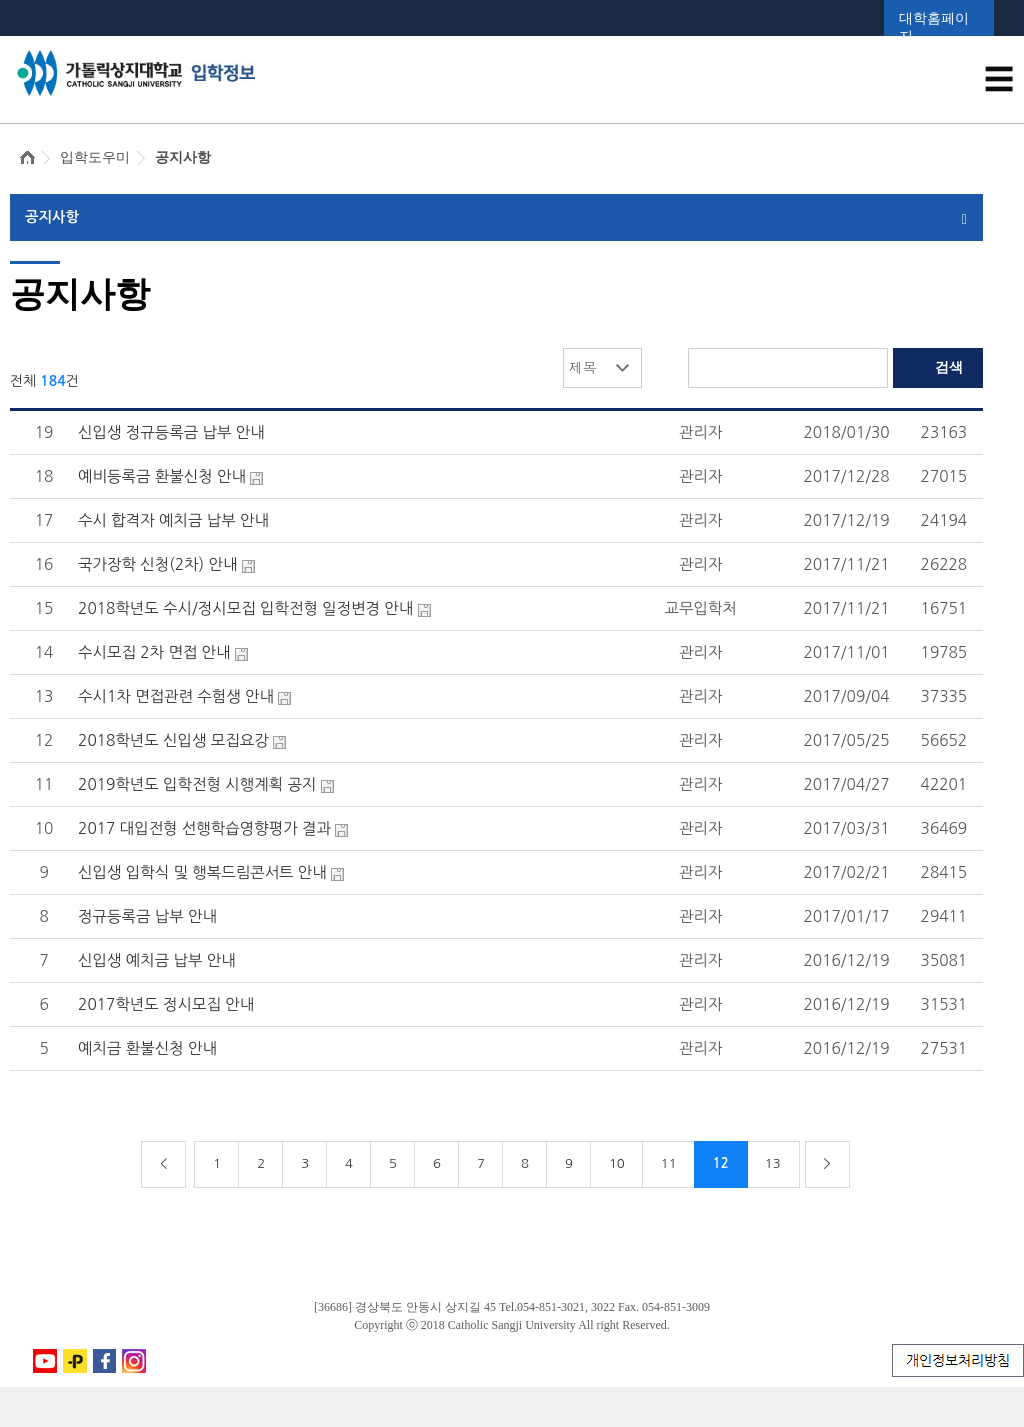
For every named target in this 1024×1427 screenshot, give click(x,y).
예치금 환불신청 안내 (147, 1048)
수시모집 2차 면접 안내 (154, 652)
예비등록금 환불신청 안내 (162, 476)
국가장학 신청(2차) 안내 (157, 564)
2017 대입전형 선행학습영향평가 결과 (204, 828)
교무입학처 (701, 608)
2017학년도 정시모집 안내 (166, 1004)
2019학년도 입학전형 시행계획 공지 (197, 784)
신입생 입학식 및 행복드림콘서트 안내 (202, 872)
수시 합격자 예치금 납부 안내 (173, 520)
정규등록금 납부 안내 (147, 916)
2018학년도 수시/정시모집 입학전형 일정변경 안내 (245, 608)
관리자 (700, 432)
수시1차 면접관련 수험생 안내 (176, 696)
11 (669, 1163)
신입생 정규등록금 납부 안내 (171, 432)
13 (773, 1163)
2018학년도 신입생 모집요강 (173, 740)
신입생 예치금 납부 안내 (157, 960)
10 (617, 1163)
